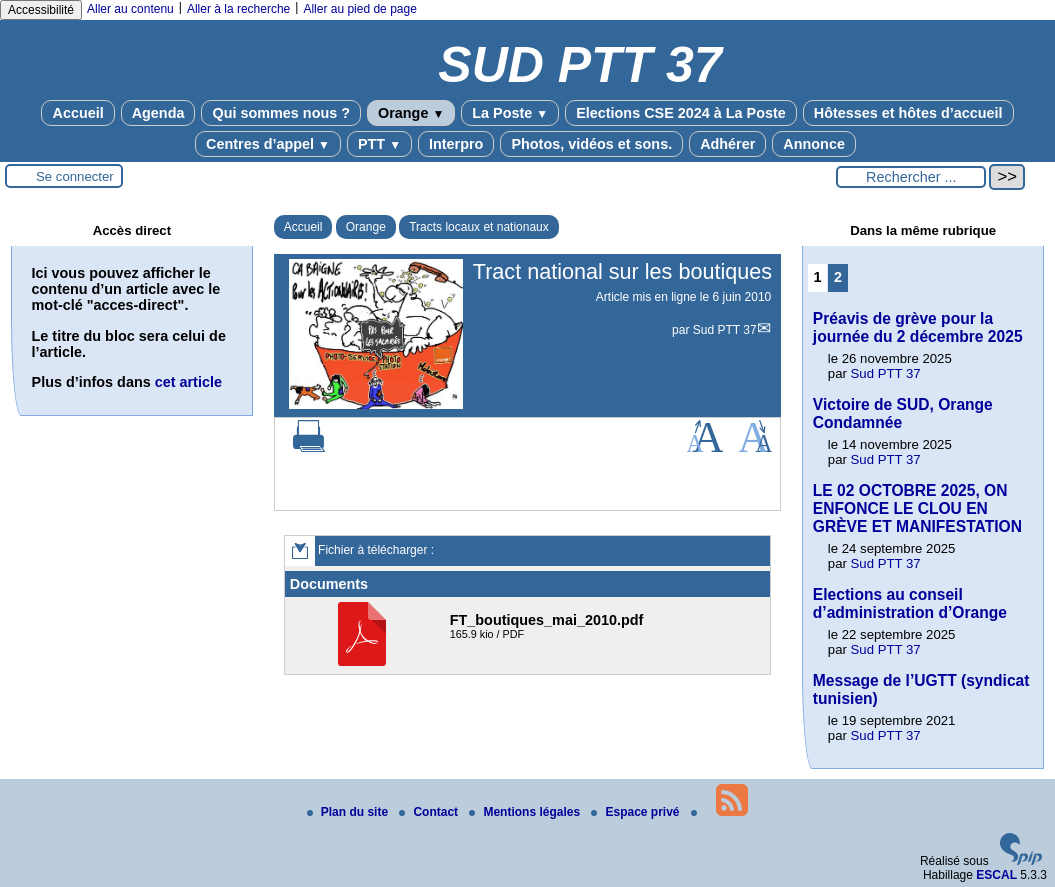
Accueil (77, 113)
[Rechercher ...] (911, 177)
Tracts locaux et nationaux (479, 227)
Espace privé (636, 812)
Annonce (814, 144)
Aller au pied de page (359, 9)
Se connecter (75, 176)
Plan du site (349, 812)
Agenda (158, 113)
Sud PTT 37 (725, 330)
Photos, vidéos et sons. (591, 144)
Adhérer (727, 144)
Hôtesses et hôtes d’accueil (908, 113)
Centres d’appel (268, 144)
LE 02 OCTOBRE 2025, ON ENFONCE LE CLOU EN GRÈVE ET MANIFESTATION (917, 508)
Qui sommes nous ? (281, 113)
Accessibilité (41, 10)
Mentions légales (526, 812)
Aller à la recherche (238, 9)
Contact (430, 812)
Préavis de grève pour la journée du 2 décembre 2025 (918, 327)
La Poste (510, 113)
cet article (188, 382)
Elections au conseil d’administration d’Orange (910, 603)
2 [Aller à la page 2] (838, 277)
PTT (379, 144)
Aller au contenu (130, 9)
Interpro (456, 144)
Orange (411, 113)
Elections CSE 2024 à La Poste (681, 113)
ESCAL (996, 875)
